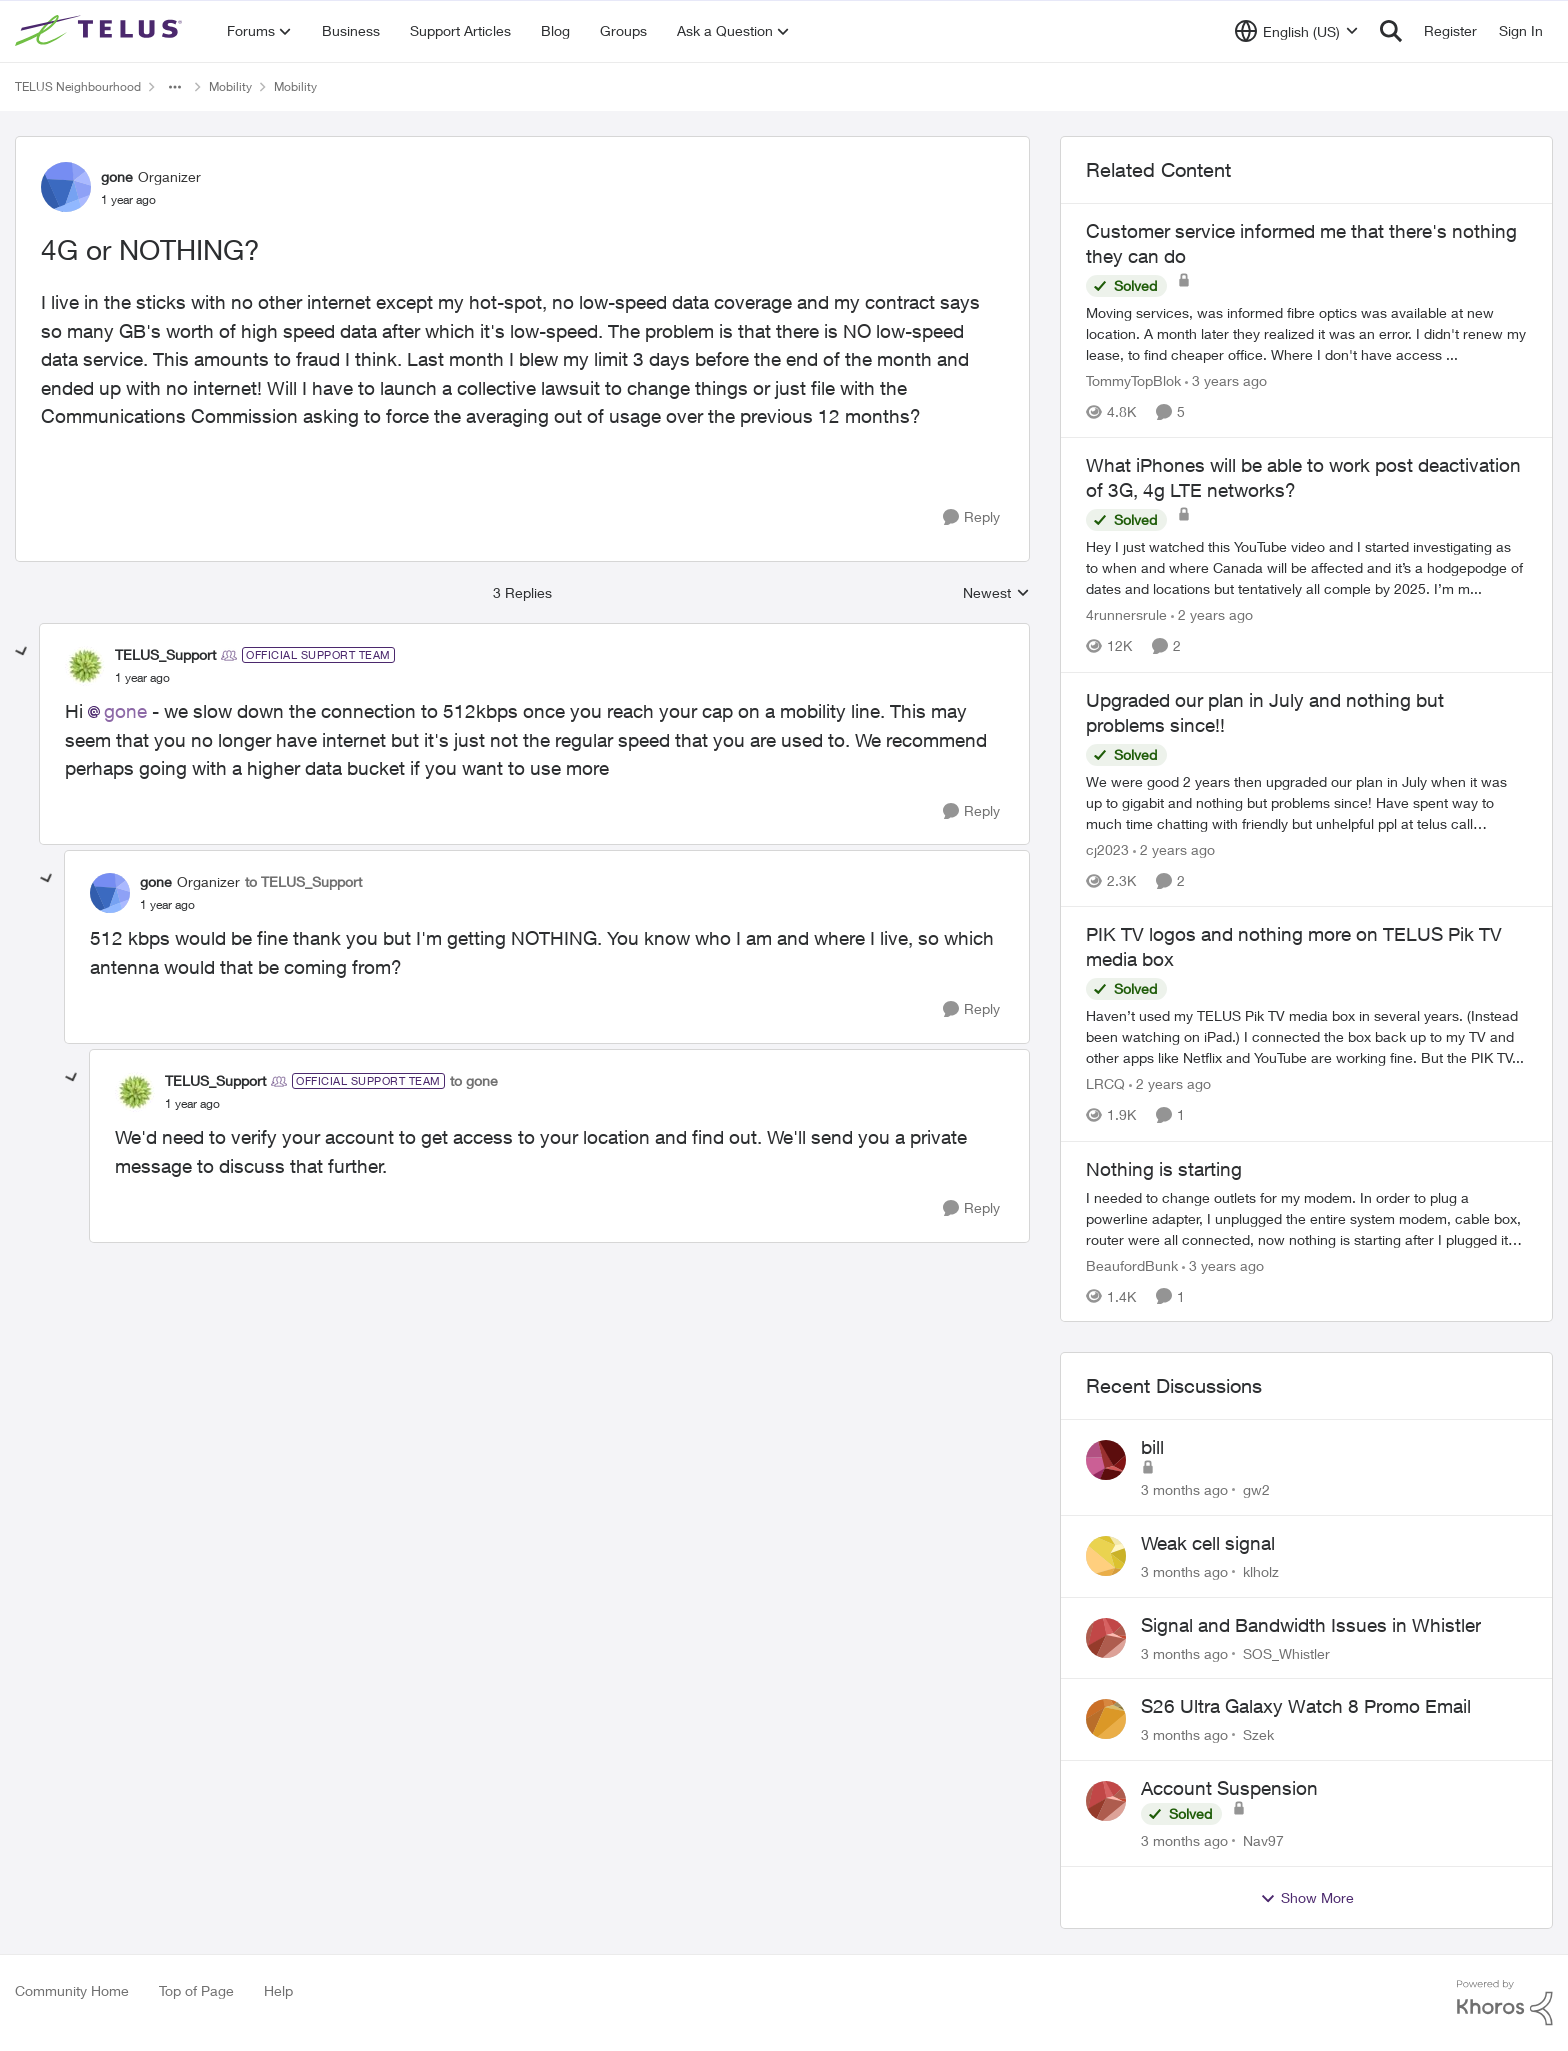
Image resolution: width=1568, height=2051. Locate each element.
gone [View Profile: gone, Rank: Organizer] (117, 176)
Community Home (72, 1990)
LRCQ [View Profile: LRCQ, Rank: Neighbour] (1105, 1084)
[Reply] (971, 517)
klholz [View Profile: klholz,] (1261, 1571)
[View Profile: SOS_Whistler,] (1106, 1638)
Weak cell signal (1208, 1543)
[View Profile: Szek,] (1106, 1719)
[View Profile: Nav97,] (1106, 1801)
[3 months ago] (1184, 1489)
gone (125, 711)
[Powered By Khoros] (1505, 2003)
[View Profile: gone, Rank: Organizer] (66, 187)
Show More (1307, 1898)
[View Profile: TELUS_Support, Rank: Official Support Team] (85, 666)
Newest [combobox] (996, 593)
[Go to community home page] (101, 31)
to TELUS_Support (303, 881)
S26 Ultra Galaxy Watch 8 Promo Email (1306, 1706)
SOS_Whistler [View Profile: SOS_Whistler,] (1286, 1652)
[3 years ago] (1226, 380)
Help (278, 1990)
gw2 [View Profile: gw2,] (1256, 1489)
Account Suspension (1229, 1788)
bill (1152, 1447)
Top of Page (196, 1990)
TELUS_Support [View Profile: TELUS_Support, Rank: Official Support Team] (165, 654)
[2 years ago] (1212, 615)
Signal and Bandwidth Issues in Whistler (1311, 1625)
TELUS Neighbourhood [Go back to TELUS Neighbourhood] (78, 86)
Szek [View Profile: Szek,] (1258, 1734)
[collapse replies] (22, 652)
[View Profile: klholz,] (1106, 1556)
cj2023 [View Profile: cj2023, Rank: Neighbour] (1107, 849)
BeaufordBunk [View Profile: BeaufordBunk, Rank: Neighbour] (1132, 1264)
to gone (474, 1080)
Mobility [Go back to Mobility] (230, 86)
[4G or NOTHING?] (142, 678)
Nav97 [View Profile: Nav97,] (1263, 1840)
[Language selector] (1296, 31)
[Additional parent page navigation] (175, 87)
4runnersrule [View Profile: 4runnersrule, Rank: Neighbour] (1126, 615)
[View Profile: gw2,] (1106, 1460)
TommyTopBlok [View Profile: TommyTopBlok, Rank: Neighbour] (1133, 380)
